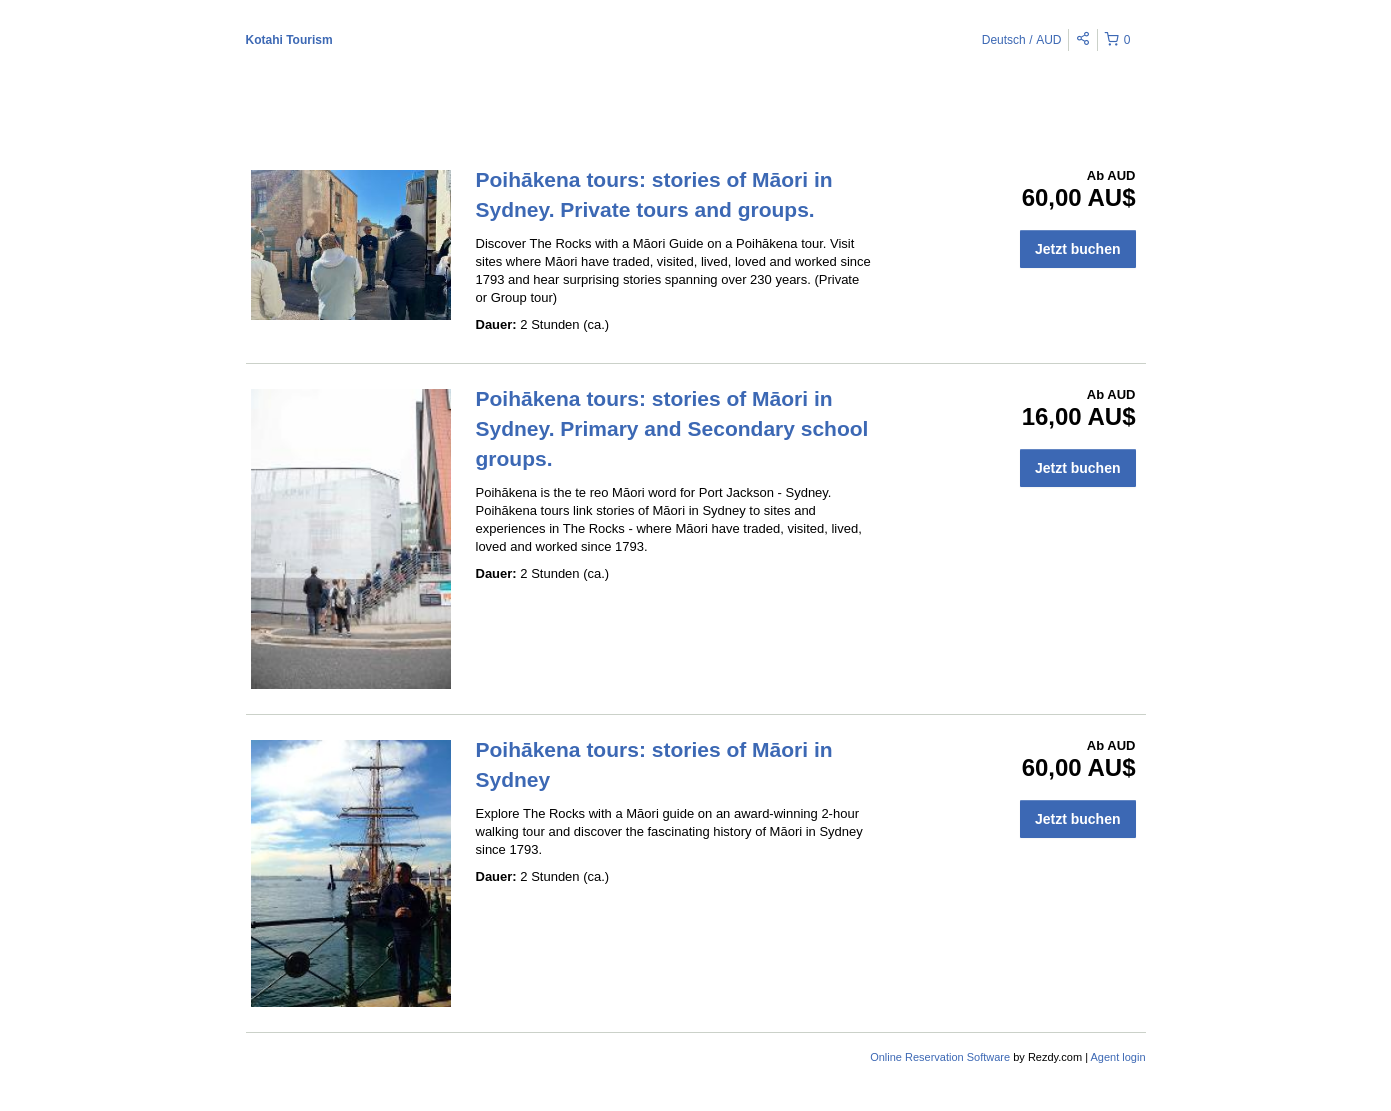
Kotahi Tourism (289, 40)
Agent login (1117, 1057)
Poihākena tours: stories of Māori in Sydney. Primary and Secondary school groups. (672, 428)
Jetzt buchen (1078, 249)
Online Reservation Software (940, 1057)
